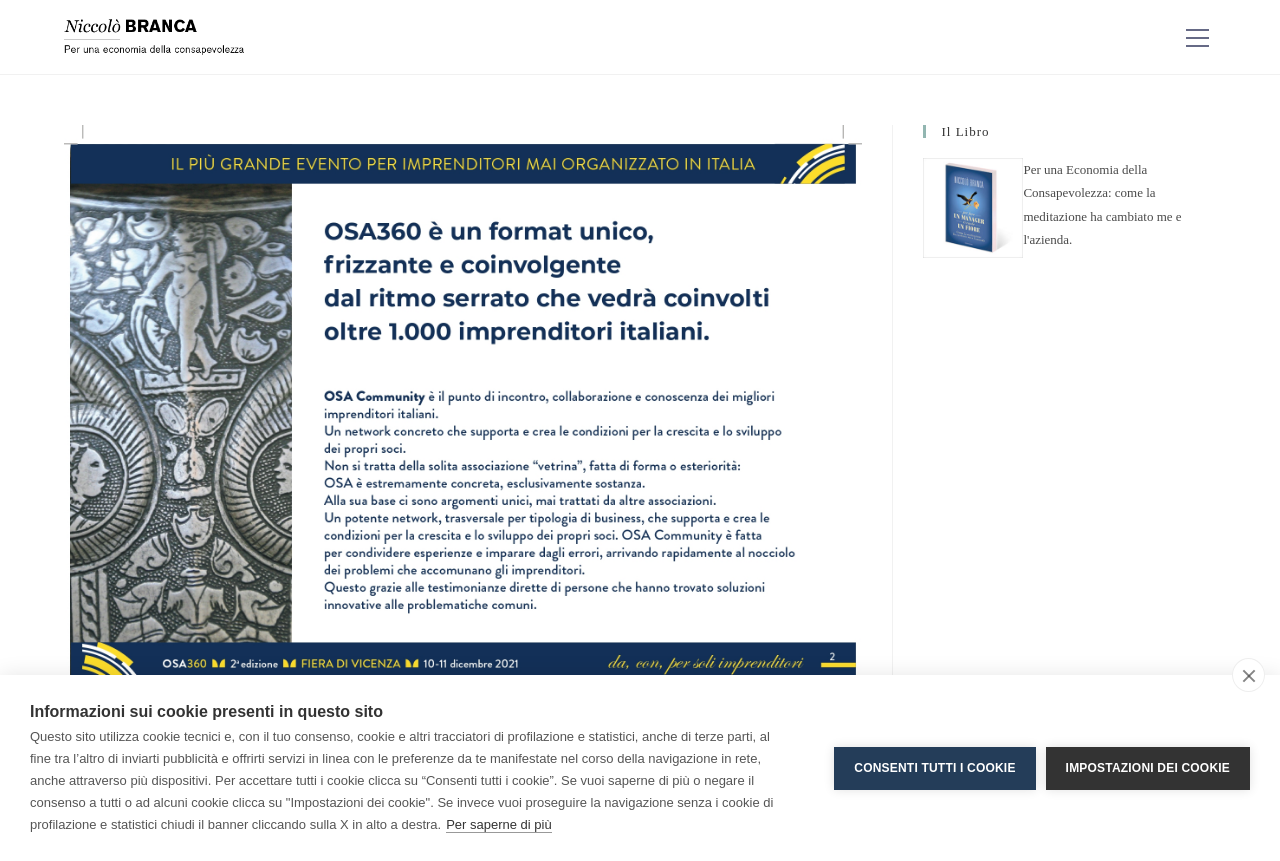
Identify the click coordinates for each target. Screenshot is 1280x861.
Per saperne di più (499, 824)
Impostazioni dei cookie (1148, 768)
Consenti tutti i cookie (934, 768)
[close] (1248, 675)
